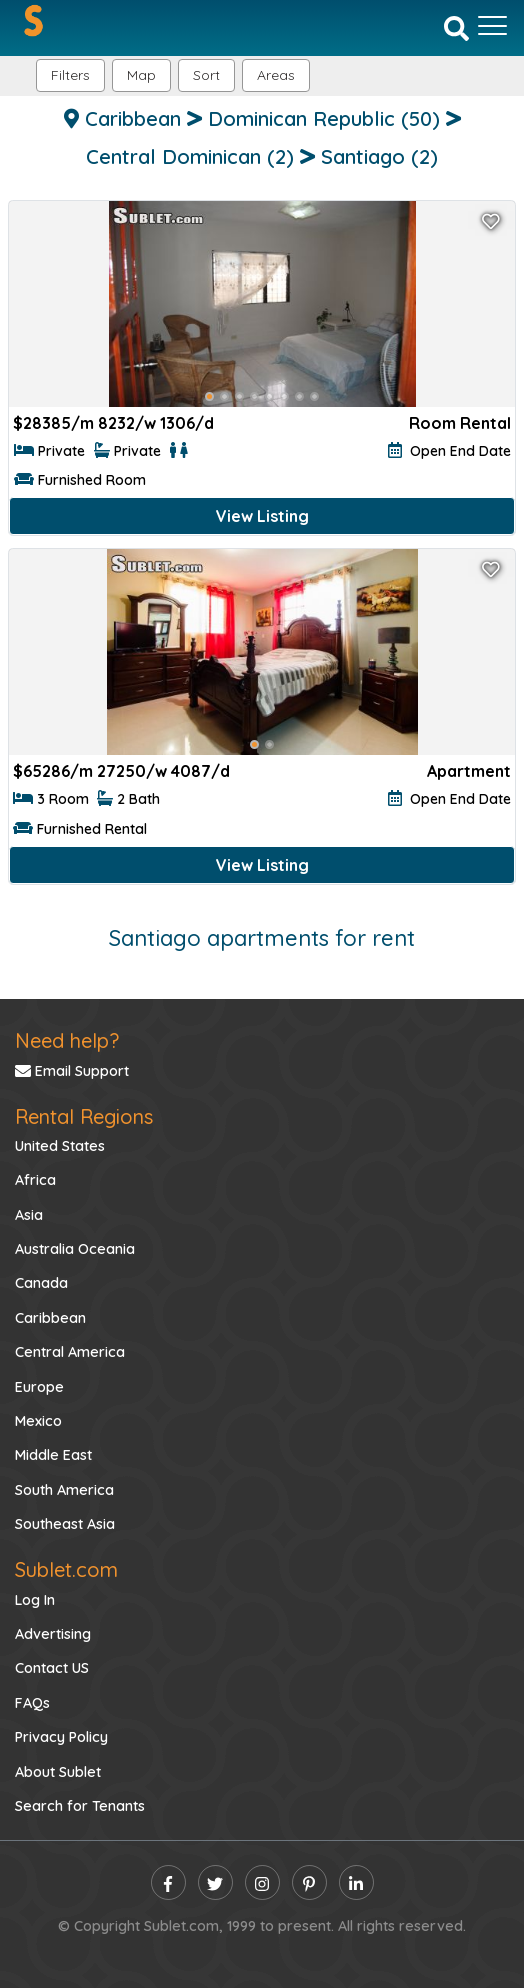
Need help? (67, 1040)
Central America (70, 1352)
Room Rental (460, 423)
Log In (35, 1600)
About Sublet (58, 1772)
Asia (29, 1215)
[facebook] (168, 1882)
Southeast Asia (65, 1524)
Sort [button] (206, 75)
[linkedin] (356, 1882)
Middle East (53, 1455)
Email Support (72, 1071)
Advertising (53, 1634)
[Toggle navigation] (492, 26)
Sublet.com (66, 1569)
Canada (41, 1283)
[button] (276, 75)
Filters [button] (70, 75)
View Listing (262, 516)
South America (64, 1490)
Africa (35, 1180)
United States (60, 1146)
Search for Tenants (80, 1806)
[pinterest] (309, 1882)
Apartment (469, 771)
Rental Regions (84, 1116)
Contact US (52, 1668)
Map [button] (141, 75)
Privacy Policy (61, 1737)
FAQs (32, 1703)
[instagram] (262, 1882)
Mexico (38, 1421)
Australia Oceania (75, 1249)
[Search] (456, 27)
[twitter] (215, 1882)
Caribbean (50, 1318)
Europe (39, 1387)
